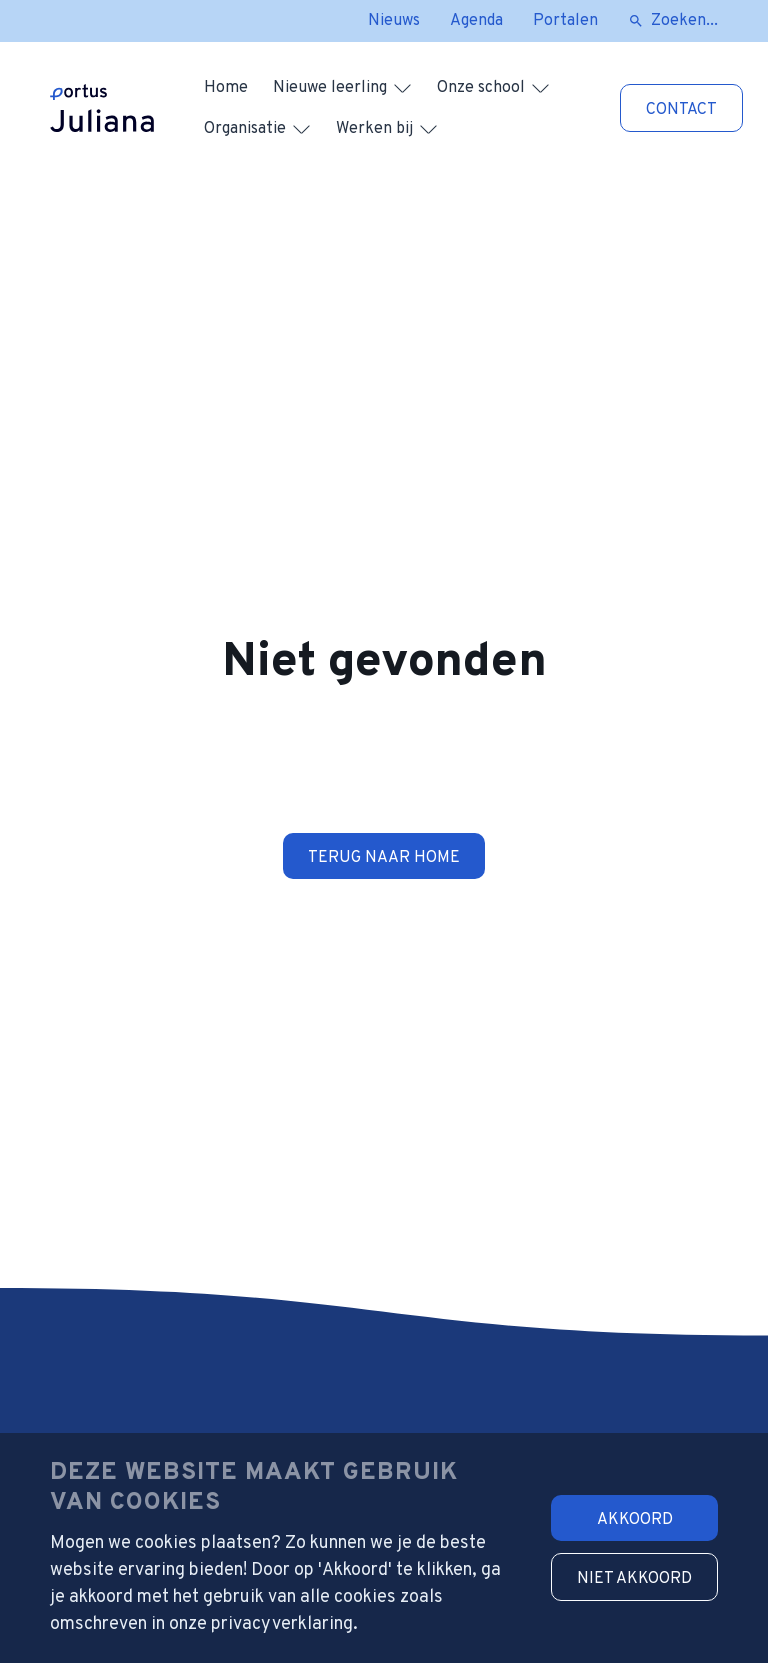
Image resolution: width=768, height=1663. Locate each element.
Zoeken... (684, 21)
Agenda (476, 21)
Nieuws (394, 21)
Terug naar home (384, 858)
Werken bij (374, 129)
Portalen (565, 21)
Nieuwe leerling (330, 88)
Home (226, 88)
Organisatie (245, 129)
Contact (681, 110)
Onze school (481, 88)
